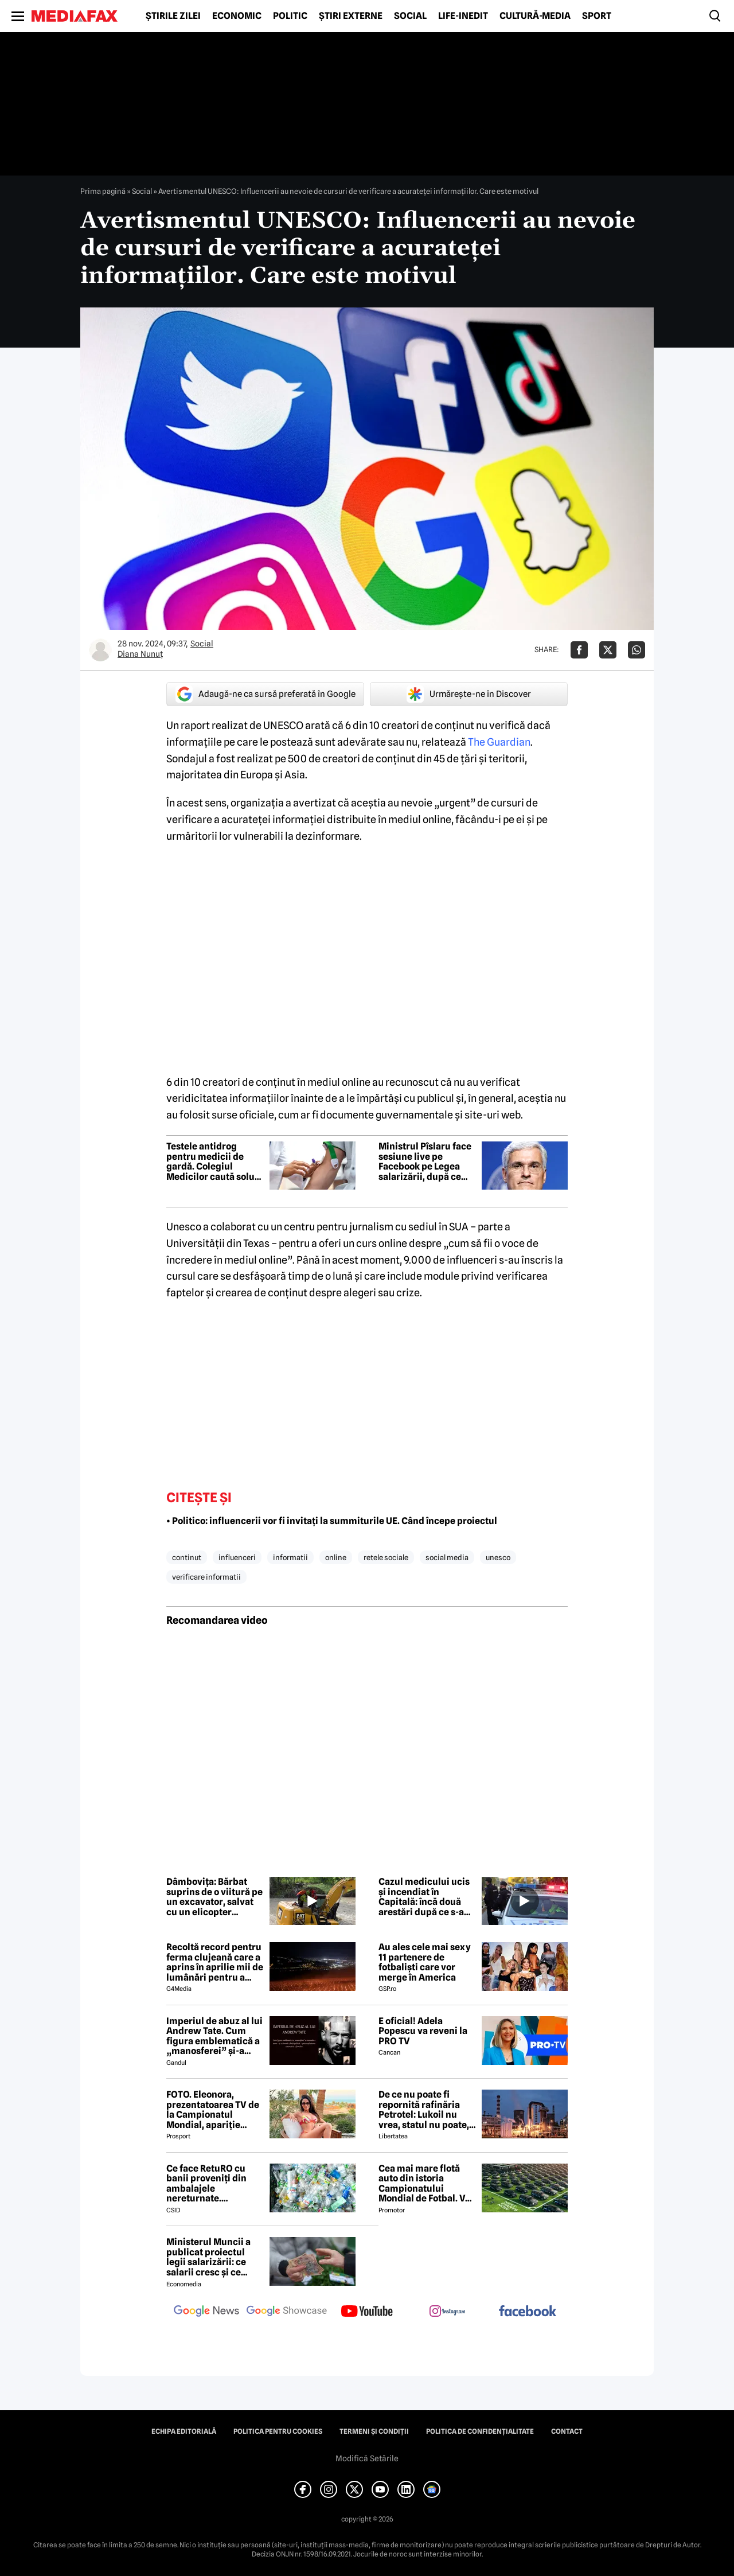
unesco (498, 1557)
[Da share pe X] (607, 649)
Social (410, 16)
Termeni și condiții (374, 2431)
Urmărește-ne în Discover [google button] (469, 694)
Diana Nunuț (140, 653)
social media (446, 1557)
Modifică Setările (367, 2458)
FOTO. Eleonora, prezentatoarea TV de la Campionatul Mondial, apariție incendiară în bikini (212, 2110)
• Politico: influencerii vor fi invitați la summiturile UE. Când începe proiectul (331, 1520)
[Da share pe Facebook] (579, 649)
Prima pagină (103, 191)
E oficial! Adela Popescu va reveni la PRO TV (422, 2031)
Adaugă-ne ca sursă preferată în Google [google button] (265, 694)
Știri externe (350, 16)
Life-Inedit (463, 16)
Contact (567, 2431)
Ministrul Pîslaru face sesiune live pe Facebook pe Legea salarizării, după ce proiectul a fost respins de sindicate (424, 1161)
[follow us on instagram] (447, 2312)
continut (186, 1557)
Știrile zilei (173, 16)
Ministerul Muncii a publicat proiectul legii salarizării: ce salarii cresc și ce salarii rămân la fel (208, 2257)
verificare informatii (206, 1576)
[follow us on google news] (206, 2312)
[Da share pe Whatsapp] (636, 649)
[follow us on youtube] (367, 2312)
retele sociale (386, 1557)
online (335, 1557)
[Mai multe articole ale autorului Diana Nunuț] (100, 649)
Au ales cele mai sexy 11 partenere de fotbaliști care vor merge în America (424, 1962)
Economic (236, 16)
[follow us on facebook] (527, 2311)
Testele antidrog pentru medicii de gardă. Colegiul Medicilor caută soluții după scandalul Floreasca (215, 1161)
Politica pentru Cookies (277, 2431)
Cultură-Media (535, 16)
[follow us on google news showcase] (287, 2312)
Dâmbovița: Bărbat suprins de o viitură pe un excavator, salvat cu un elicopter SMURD (214, 1897)
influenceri (237, 1557)
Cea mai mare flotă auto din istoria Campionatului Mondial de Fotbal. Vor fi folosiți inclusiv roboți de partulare (426, 2184)
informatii (290, 1557)
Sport (596, 16)
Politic (290, 16)
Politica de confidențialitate (480, 2431)
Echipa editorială (183, 2431)
